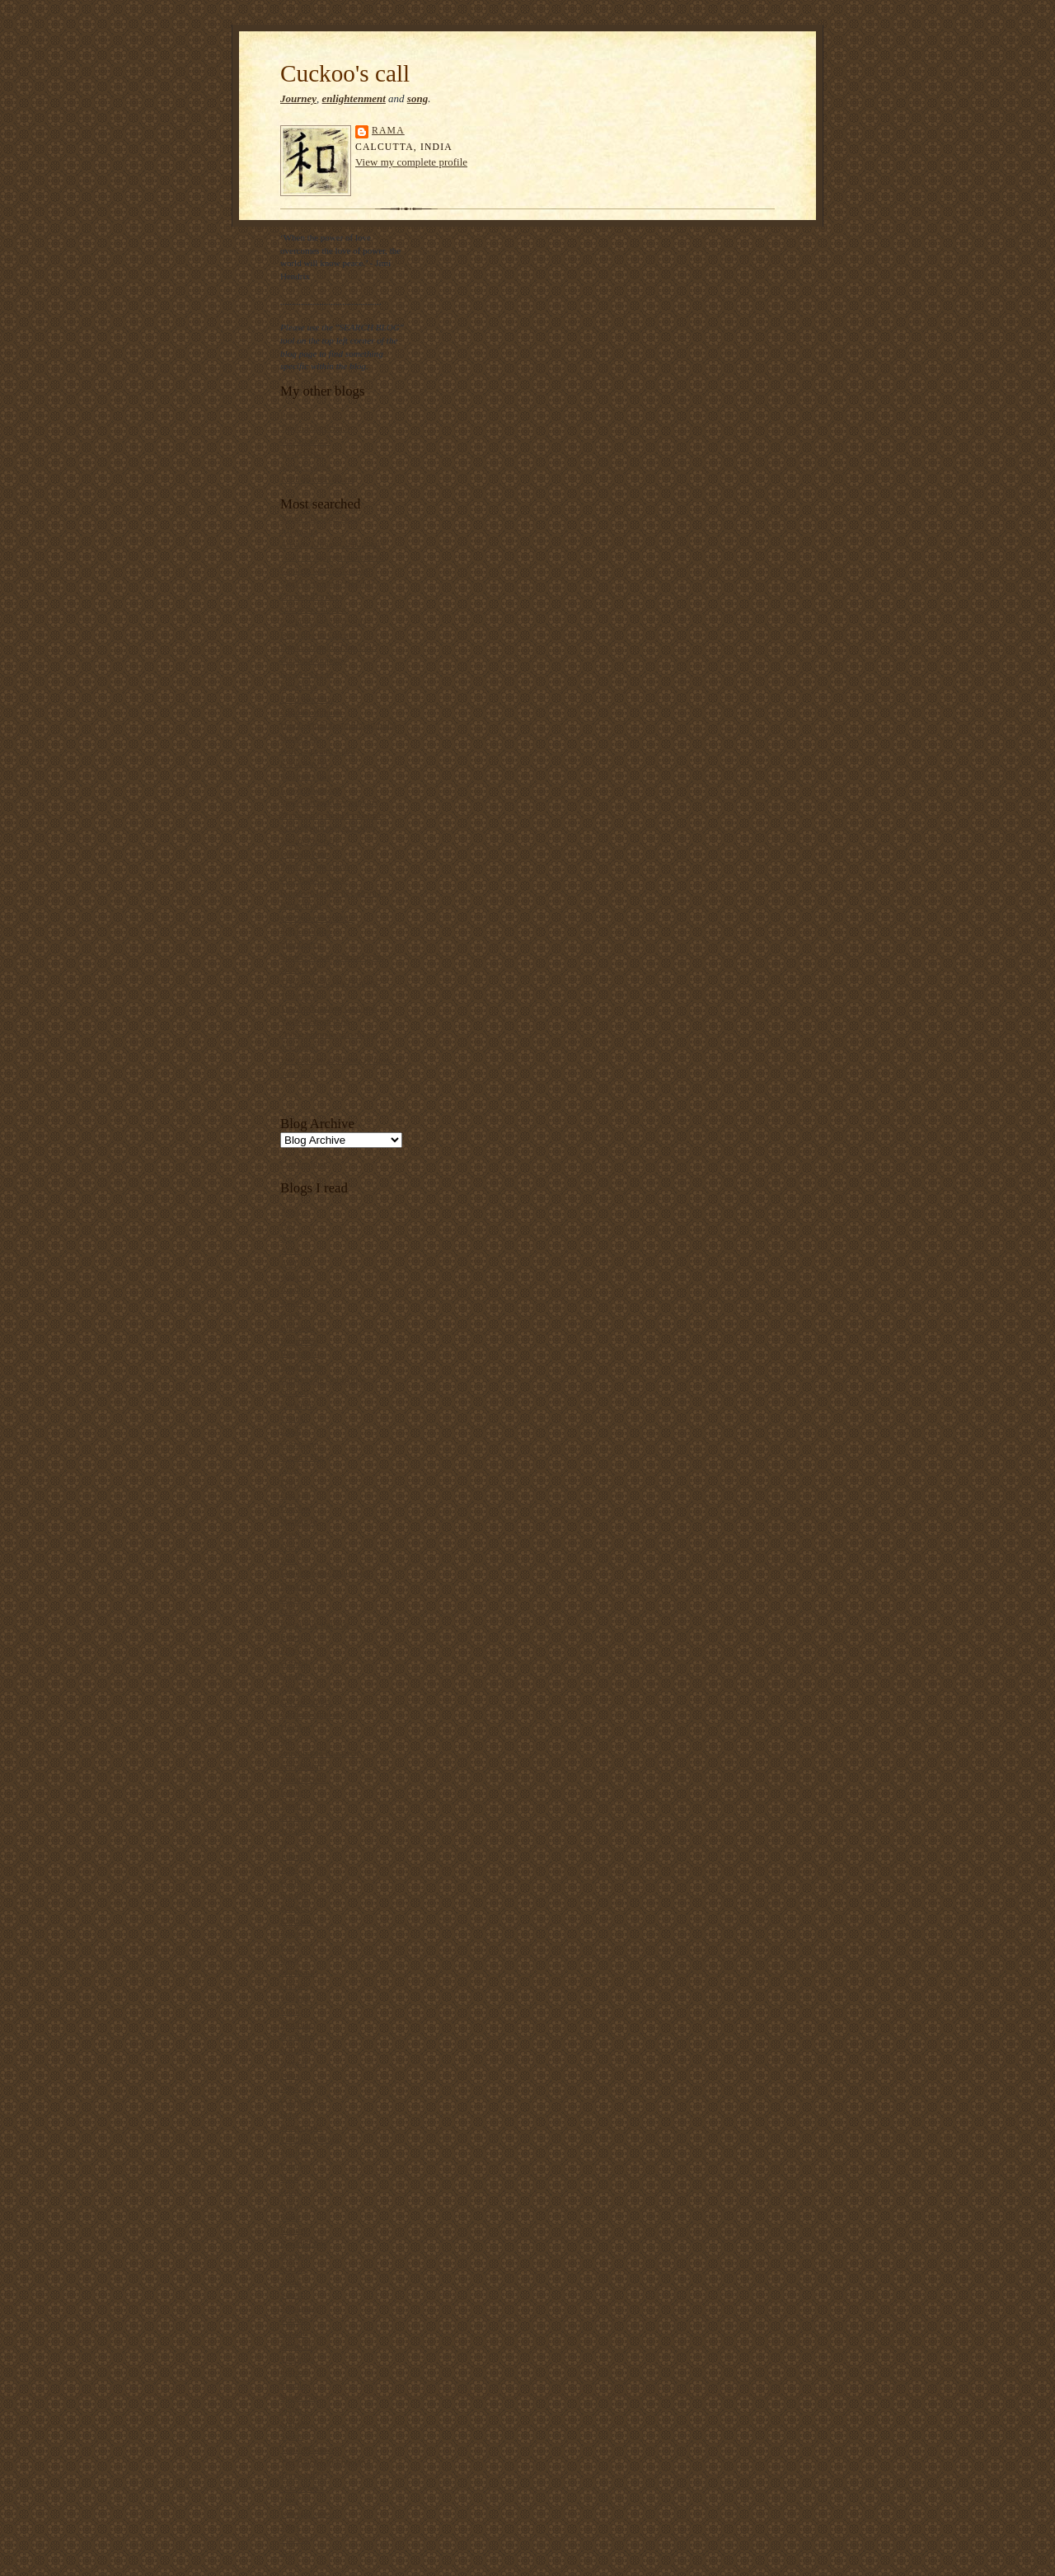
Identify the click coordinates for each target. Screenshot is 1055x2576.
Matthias (296, 2024)
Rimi (289, 2204)
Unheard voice (307, 2513)
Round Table (303, 2243)
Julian (291, 1856)
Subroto (294, 2423)
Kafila (291, 1882)
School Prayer (306, 931)
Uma (289, 2500)
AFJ (288, 1224)
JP (284, 1843)
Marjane (295, 1997)
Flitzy (291, 1650)
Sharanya (297, 2358)
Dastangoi (298, 1521)
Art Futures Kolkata (317, 479)
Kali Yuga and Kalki (317, 751)
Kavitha (294, 1908)
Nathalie (296, 2049)
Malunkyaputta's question (327, 827)
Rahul (291, 2166)
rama (388, 130)
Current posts (305, 1164)
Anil (288, 1263)
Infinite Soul (303, 1779)
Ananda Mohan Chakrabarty (332, 544)
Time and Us (303, 2475)
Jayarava (296, 1817)
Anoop (292, 1276)
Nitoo (290, 2088)
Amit (289, 1250)
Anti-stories (302, 453)
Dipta (290, 1599)
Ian (286, 1740)
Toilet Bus (299, 995)
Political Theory (310, 2139)
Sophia (293, 2385)
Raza (289, 2191)
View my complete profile (411, 162)
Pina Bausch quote (314, 879)
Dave (290, 1534)
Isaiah (291, 1791)
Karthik (294, 1894)
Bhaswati (297, 1327)
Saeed (291, 2294)
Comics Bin (302, 1457)
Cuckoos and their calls (323, 621)
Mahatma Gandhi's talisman (331, 815)
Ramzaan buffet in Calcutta (330, 892)
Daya (290, 1547)
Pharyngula (301, 2127)
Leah (289, 1960)
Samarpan (298, 2307)
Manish (294, 1985)
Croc (289, 1469)
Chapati (294, 1392)
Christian (297, 1405)
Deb (288, 1560)
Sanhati (294, 2333)
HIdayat (295, 1727)
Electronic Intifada (314, 1624)
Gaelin (292, 1675)
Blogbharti (300, 1353)
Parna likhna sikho (314, 866)
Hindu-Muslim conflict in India (338, 724)
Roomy (293, 2230)
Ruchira (294, 2255)
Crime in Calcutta (312, 609)
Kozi (289, 1946)
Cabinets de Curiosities (323, 1379)
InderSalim (300, 1766)
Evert (290, 1637)
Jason (290, 1805)
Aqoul (291, 1289)
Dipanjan (297, 1585)
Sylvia (292, 2436)
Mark (290, 2011)
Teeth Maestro (306, 2449)
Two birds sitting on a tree (328, 1008)
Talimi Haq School (314, 428)
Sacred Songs (305, 466)
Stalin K (295, 2410)
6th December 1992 (316, 918)
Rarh (289, 2178)
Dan (288, 1482)
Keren (291, 1933)
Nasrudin (297, 2036)
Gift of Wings (305, 1702)
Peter (289, 2114)
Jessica (293, 1830)
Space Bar (299, 2397)
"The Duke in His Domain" (330, 982)
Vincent (294, 2539)
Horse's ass (300, 737)
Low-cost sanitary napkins (328, 802)
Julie (289, 1869)
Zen (287, 2552)
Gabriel (294, 1663)
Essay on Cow (306, 673)
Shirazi (293, 2372)
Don (288, 1611)
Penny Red (300, 2101)
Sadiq (290, 2282)
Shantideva (300, 943)
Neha (290, 2075)
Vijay (290, 2527)
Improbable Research (319, 1753)
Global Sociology (312, 1714)
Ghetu (291, 1688)
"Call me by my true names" (332, 557)
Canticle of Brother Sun (324, 570)
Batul (290, 1314)
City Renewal (305, 441)
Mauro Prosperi (309, 840)
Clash (290, 1431)
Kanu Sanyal (303, 763)
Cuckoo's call (345, 73)
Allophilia (298, 531)
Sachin (292, 2269)
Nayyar (293, 2063)
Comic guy (300, 1444)
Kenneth (296, 1921)
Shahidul (296, 2346)
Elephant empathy (313, 660)
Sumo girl (298, 969)
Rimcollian (300, 905)
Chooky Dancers (311, 596)
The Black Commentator (325, 2461)
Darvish (294, 1508)
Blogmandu (301, 1366)
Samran (294, 2320)
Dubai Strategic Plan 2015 (328, 647)
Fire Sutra (298, 686)
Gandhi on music (311, 712)
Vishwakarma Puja (314, 1021)
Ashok (292, 1302)
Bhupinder (299, 1341)
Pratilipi (295, 2152)
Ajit (287, 1238)
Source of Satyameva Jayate (332, 957)
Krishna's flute (307, 776)
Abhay (292, 1211)
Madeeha (297, 1972)
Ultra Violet (302, 2488)
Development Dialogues (324, 1572)
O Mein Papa (304, 854)
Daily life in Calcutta (319, 634)
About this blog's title (319, 518)
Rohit (290, 2217)
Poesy (291, 414)
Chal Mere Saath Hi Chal (326, 583)
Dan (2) (294, 1495)
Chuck (292, 1418)
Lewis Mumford (310, 789)
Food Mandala (307, 699)
